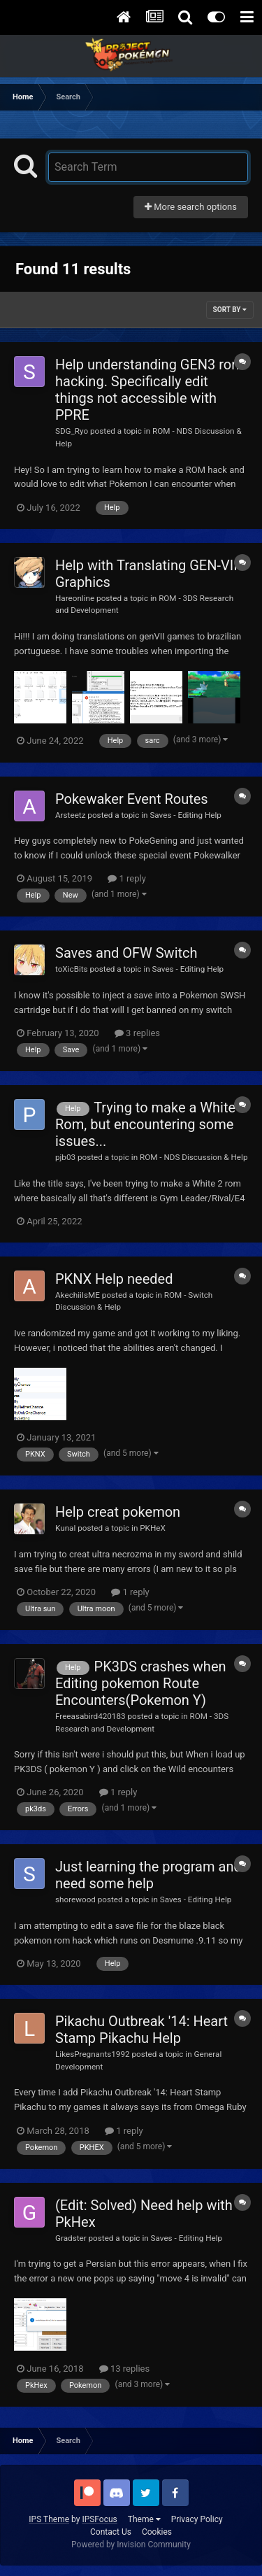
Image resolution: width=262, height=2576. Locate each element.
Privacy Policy (197, 2519)
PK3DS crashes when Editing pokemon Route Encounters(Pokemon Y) (140, 1683)
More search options (191, 206)
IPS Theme (49, 2519)
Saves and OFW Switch (126, 952)
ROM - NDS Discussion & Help (193, 1157)
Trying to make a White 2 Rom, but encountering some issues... (151, 1124)
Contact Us (110, 2532)
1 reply (127, 878)
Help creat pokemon (117, 1511)
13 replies (124, 2368)
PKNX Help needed (114, 1279)
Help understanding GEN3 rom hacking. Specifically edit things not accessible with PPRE (149, 389)
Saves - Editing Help (185, 815)
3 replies (137, 1033)
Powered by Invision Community (131, 2544)
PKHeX (153, 1528)
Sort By (230, 309)
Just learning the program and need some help (148, 1875)
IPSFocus (99, 2519)
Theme (144, 2519)
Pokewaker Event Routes (131, 799)
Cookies (157, 2532)
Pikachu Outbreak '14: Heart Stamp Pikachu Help (141, 2029)
